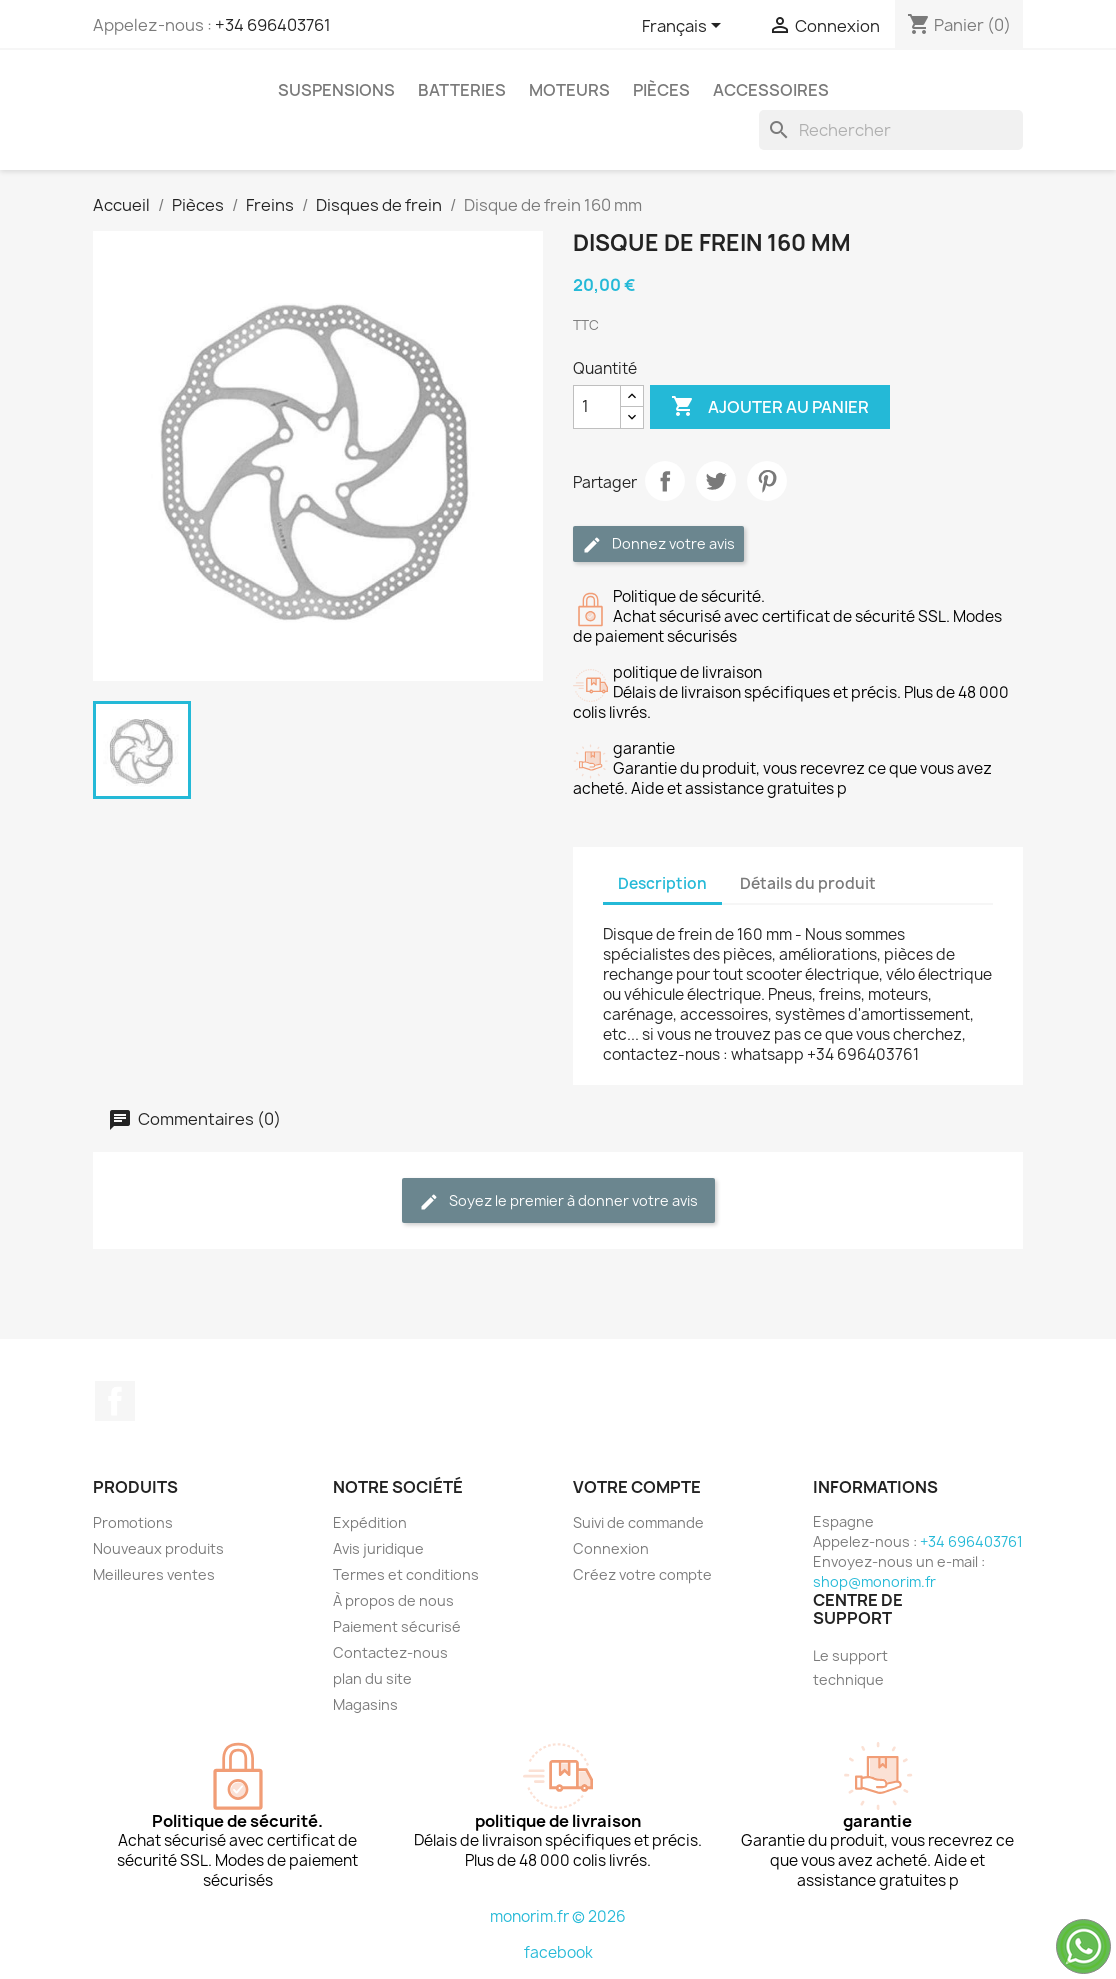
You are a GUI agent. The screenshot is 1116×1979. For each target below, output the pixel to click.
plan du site (372, 1678)
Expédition (370, 1522)
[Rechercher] (891, 130)
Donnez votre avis (658, 544)
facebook (558, 1952)
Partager (665, 481)
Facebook (115, 1401)
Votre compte (637, 1487)
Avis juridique (378, 1548)
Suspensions (336, 90)
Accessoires (771, 90)
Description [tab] (662, 883)
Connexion (611, 1548)
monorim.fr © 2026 (558, 1916)
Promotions (133, 1522)
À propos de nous (393, 1600)
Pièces (661, 90)
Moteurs (569, 90)
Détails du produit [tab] (808, 883)
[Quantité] (597, 407)
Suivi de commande (638, 1522)
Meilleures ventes (154, 1574)
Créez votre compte (642, 1574)
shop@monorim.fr (874, 1581)
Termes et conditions (406, 1574)
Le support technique (850, 1667)
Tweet (716, 481)
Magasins (365, 1704)
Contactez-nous (390, 1652)
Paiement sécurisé (397, 1626)
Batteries (462, 90)
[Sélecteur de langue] (685, 27)
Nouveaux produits (158, 1548)
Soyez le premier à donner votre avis (558, 1201)
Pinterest (767, 481)
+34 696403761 (273, 25)
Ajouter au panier (770, 407)
